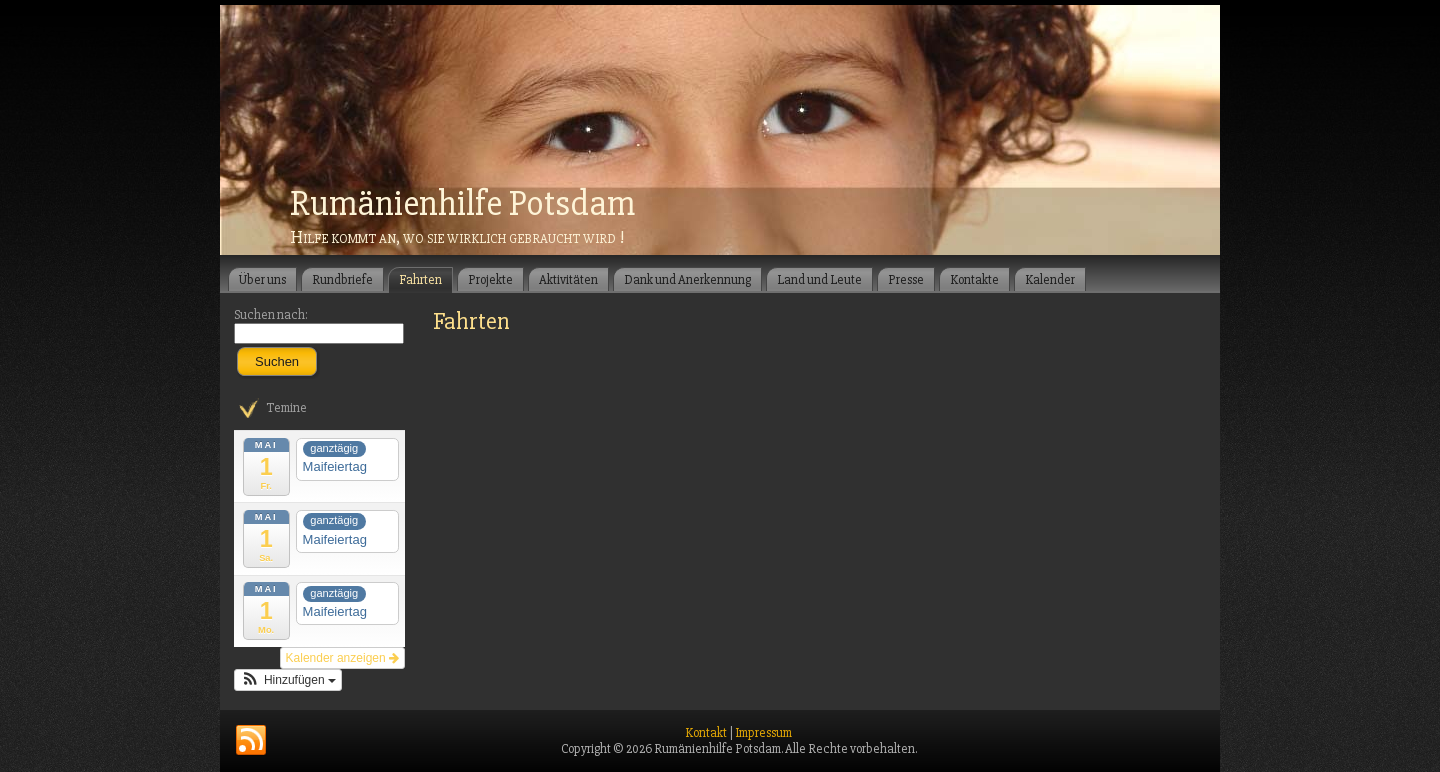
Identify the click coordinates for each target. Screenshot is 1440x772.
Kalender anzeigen (342, 658)
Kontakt (706, 733)
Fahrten (471, 321)
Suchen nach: (271, 315)
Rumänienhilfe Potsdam (462, 204)
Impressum (763, 733)
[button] (288, 680)
